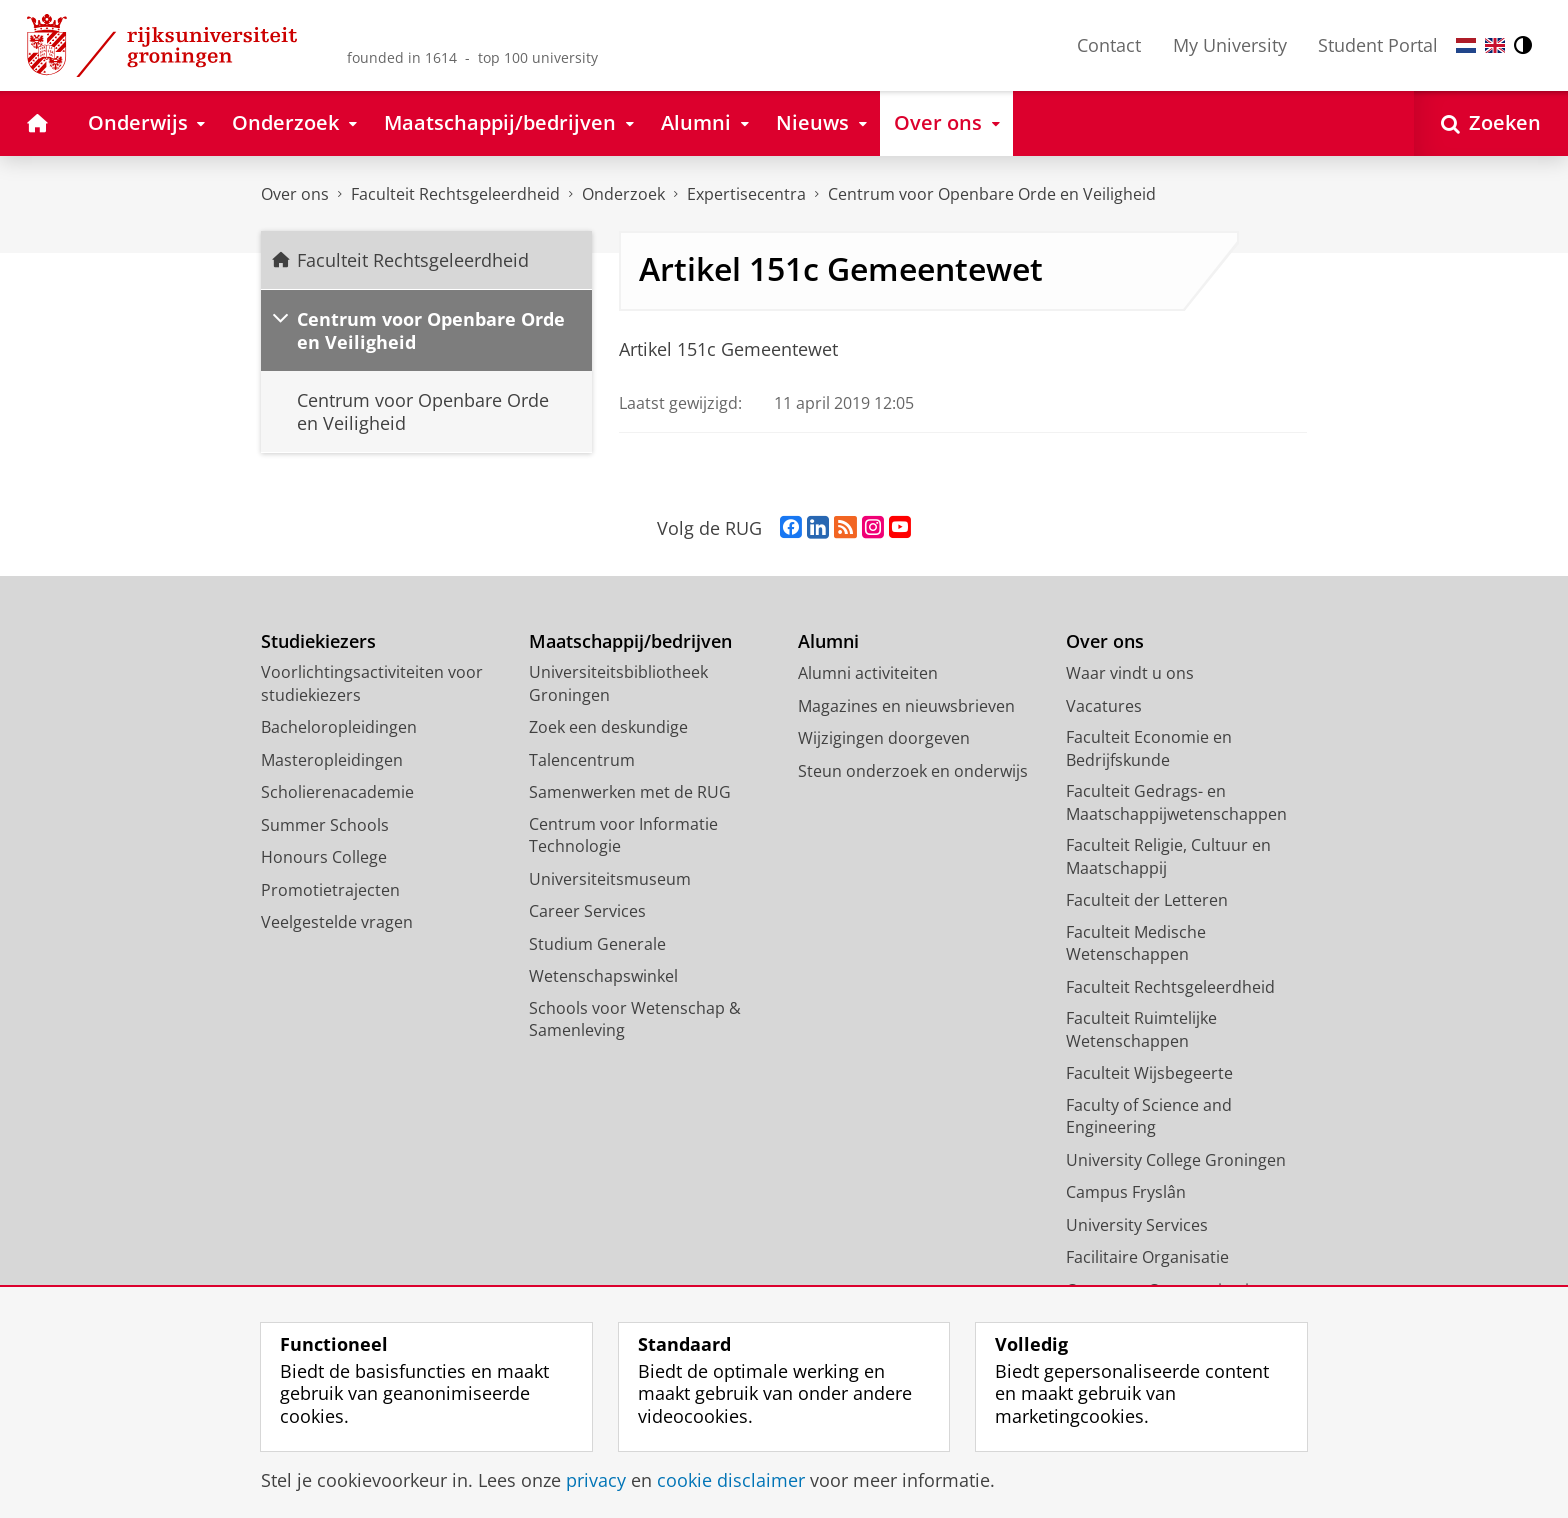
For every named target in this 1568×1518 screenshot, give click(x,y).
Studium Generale (597, 944)
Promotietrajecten (330, 890)
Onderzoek (623, 194)
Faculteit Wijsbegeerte (1149, 1073)
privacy (596, 1480)
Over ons (295, 194)
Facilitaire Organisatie (1147, 1257)
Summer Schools (325, 825)
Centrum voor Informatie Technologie (623, 835)
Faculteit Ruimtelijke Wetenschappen (1141, 1029)
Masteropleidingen (332, 760)
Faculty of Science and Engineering (1149, 1116)
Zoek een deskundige (608, 727)
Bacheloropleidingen (339, 727)
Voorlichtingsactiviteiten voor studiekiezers (372, 683)
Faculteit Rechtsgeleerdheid (455, 194)
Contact (1109, 45)
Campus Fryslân (1126, 1192)
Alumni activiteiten (868, 673)
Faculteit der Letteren (1147, 900)
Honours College (324, 857)
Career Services (587, 911)
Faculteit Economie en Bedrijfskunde (1149, 748)
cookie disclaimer (731, 1480)
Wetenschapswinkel (603, 976)
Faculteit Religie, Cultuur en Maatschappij (1168, 856)
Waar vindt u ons (1130, 673)
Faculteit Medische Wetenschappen (1136, 943)
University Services (1137, 1225)
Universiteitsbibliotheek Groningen (618, 683)
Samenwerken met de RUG (630, 792)
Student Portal (1378, 45)
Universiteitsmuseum (610, 879)
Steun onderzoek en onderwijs (913, 771)
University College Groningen (1176, 1160)
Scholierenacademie (337, 792)
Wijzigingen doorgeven (884, 738)
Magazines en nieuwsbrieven (906, 706)
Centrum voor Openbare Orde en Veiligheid (992, 194)
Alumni (828, 641)
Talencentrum (582, 760)
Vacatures (1104, 706)
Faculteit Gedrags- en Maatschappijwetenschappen (1176, 802)
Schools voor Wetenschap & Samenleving (635, 1019)
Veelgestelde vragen (337, 922)
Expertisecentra (746, 194)
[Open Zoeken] (1491, 123)
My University (1230, 45)
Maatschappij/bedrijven (630, 641)
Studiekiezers (318, 641)
